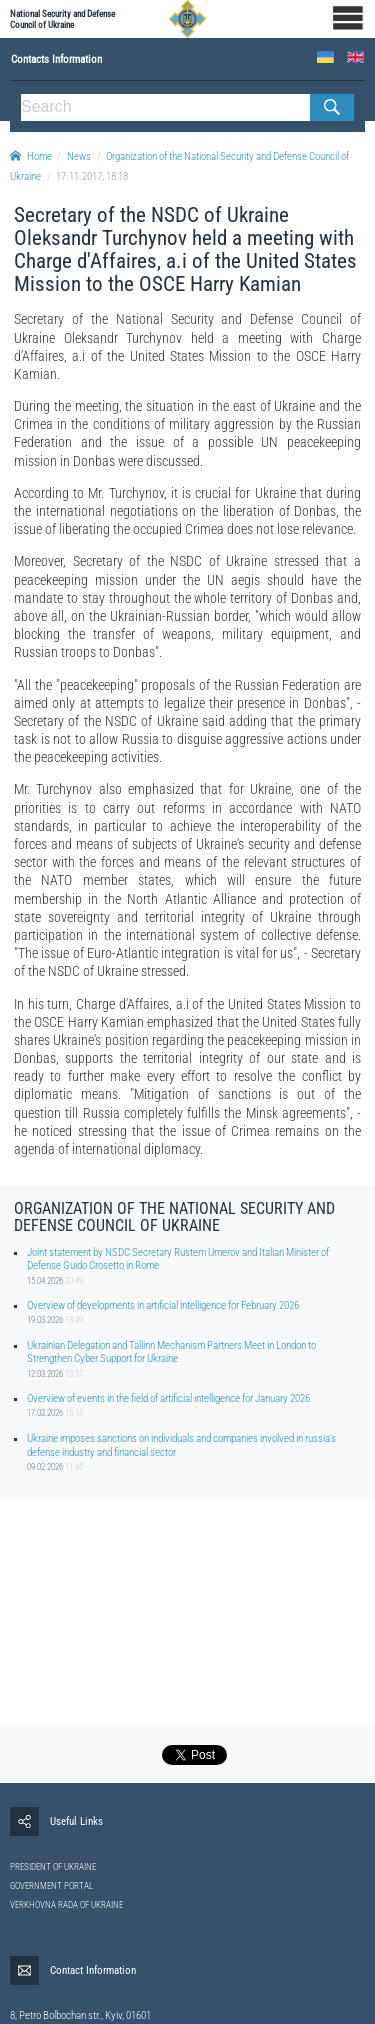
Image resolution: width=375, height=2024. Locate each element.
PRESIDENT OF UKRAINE (53, 1867)
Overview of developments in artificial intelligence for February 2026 (163, 1305)
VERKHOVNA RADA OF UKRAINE (66, 1905)
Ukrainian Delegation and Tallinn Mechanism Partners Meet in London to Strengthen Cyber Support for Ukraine (171, 1352)
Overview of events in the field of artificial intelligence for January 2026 (168, 1398)
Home (31, 156)
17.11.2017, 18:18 (92, 176)
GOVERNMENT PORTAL (51, 1886)
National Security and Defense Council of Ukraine (62, 19)
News (79, 156)
